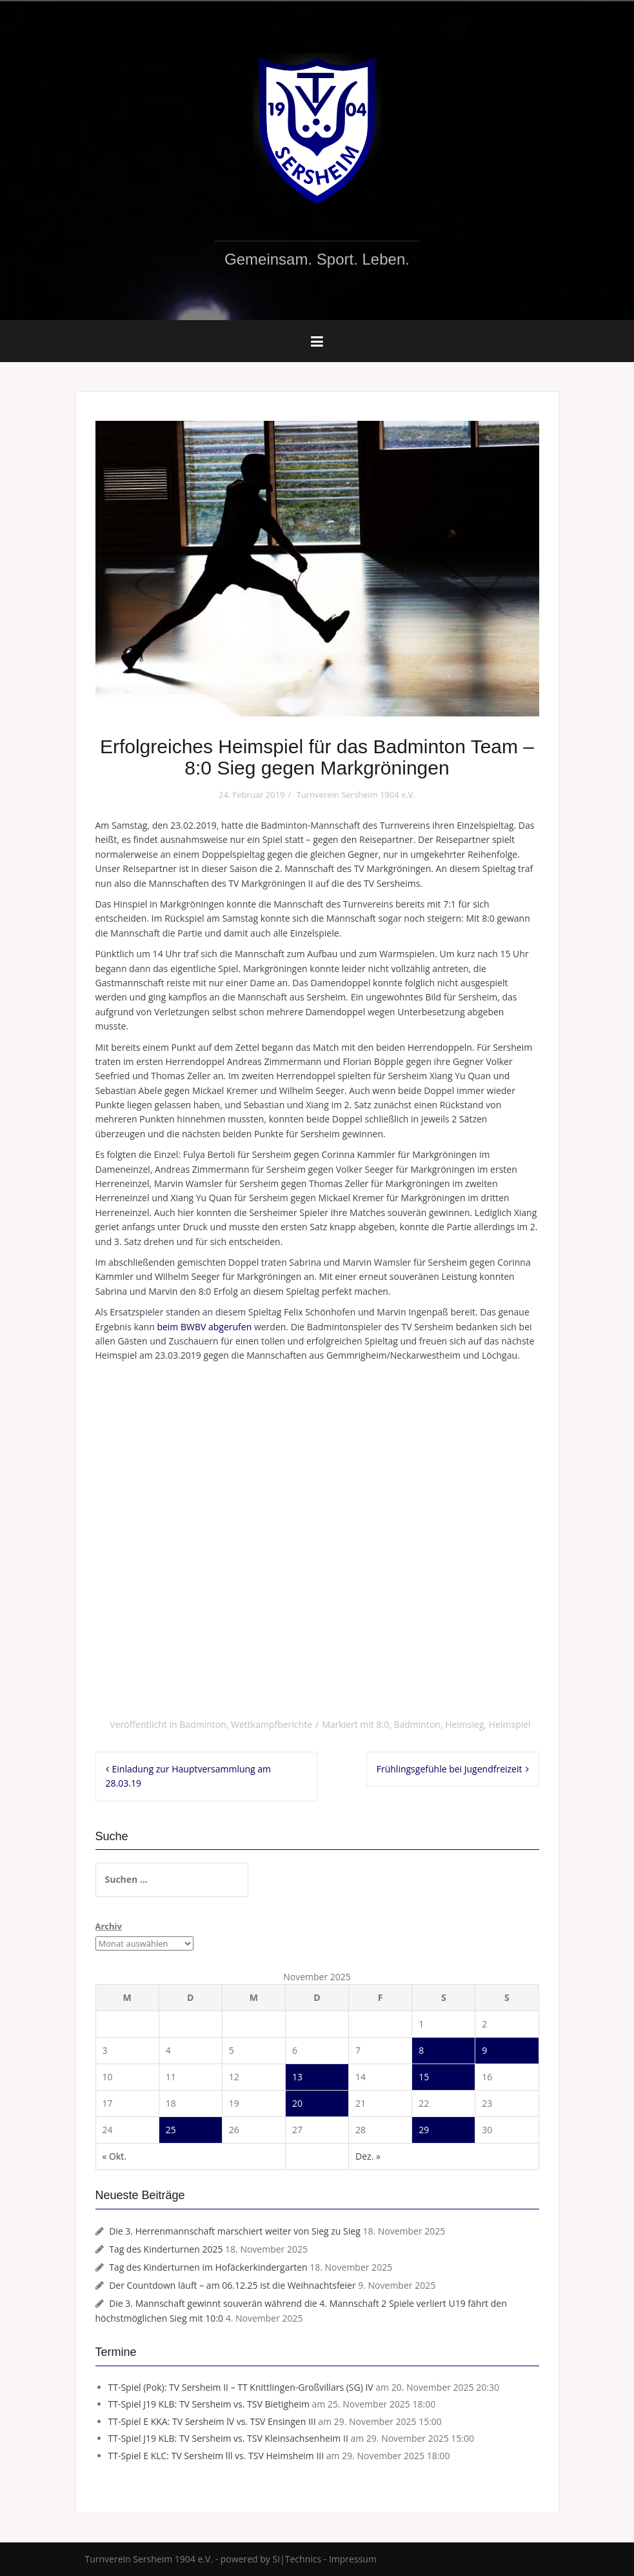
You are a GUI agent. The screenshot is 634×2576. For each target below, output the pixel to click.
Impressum (353, 2559)
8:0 (382, 1724)
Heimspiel (510, 1724)
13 (297, 2077)
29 (424, 2130)
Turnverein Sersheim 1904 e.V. (356, 794)
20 (297, 2103)
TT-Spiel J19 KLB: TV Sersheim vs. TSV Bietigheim (209, 2404)
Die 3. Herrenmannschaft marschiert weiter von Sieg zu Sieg (235, 2231)
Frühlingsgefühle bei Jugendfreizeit (449, 1769)
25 (171, 2130)
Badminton (202, 1724)
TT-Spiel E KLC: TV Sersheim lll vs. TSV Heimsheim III (216, 2455)
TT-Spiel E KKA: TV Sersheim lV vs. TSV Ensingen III (212, 2421)
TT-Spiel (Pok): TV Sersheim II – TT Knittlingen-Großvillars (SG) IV (240, 2387)
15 (424, 2077)
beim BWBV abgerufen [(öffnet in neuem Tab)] (204, 1327)
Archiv (108, 1926)
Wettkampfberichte (271, 1724)
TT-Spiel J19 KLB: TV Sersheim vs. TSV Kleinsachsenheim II (228, 2438)
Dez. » (368, 2156)
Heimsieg (464, 1724)
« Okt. (115, 2156)
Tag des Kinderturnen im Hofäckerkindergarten (208, 2267)
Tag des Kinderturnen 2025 (166, 2249)
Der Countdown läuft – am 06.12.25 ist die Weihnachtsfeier (232, 2285)
